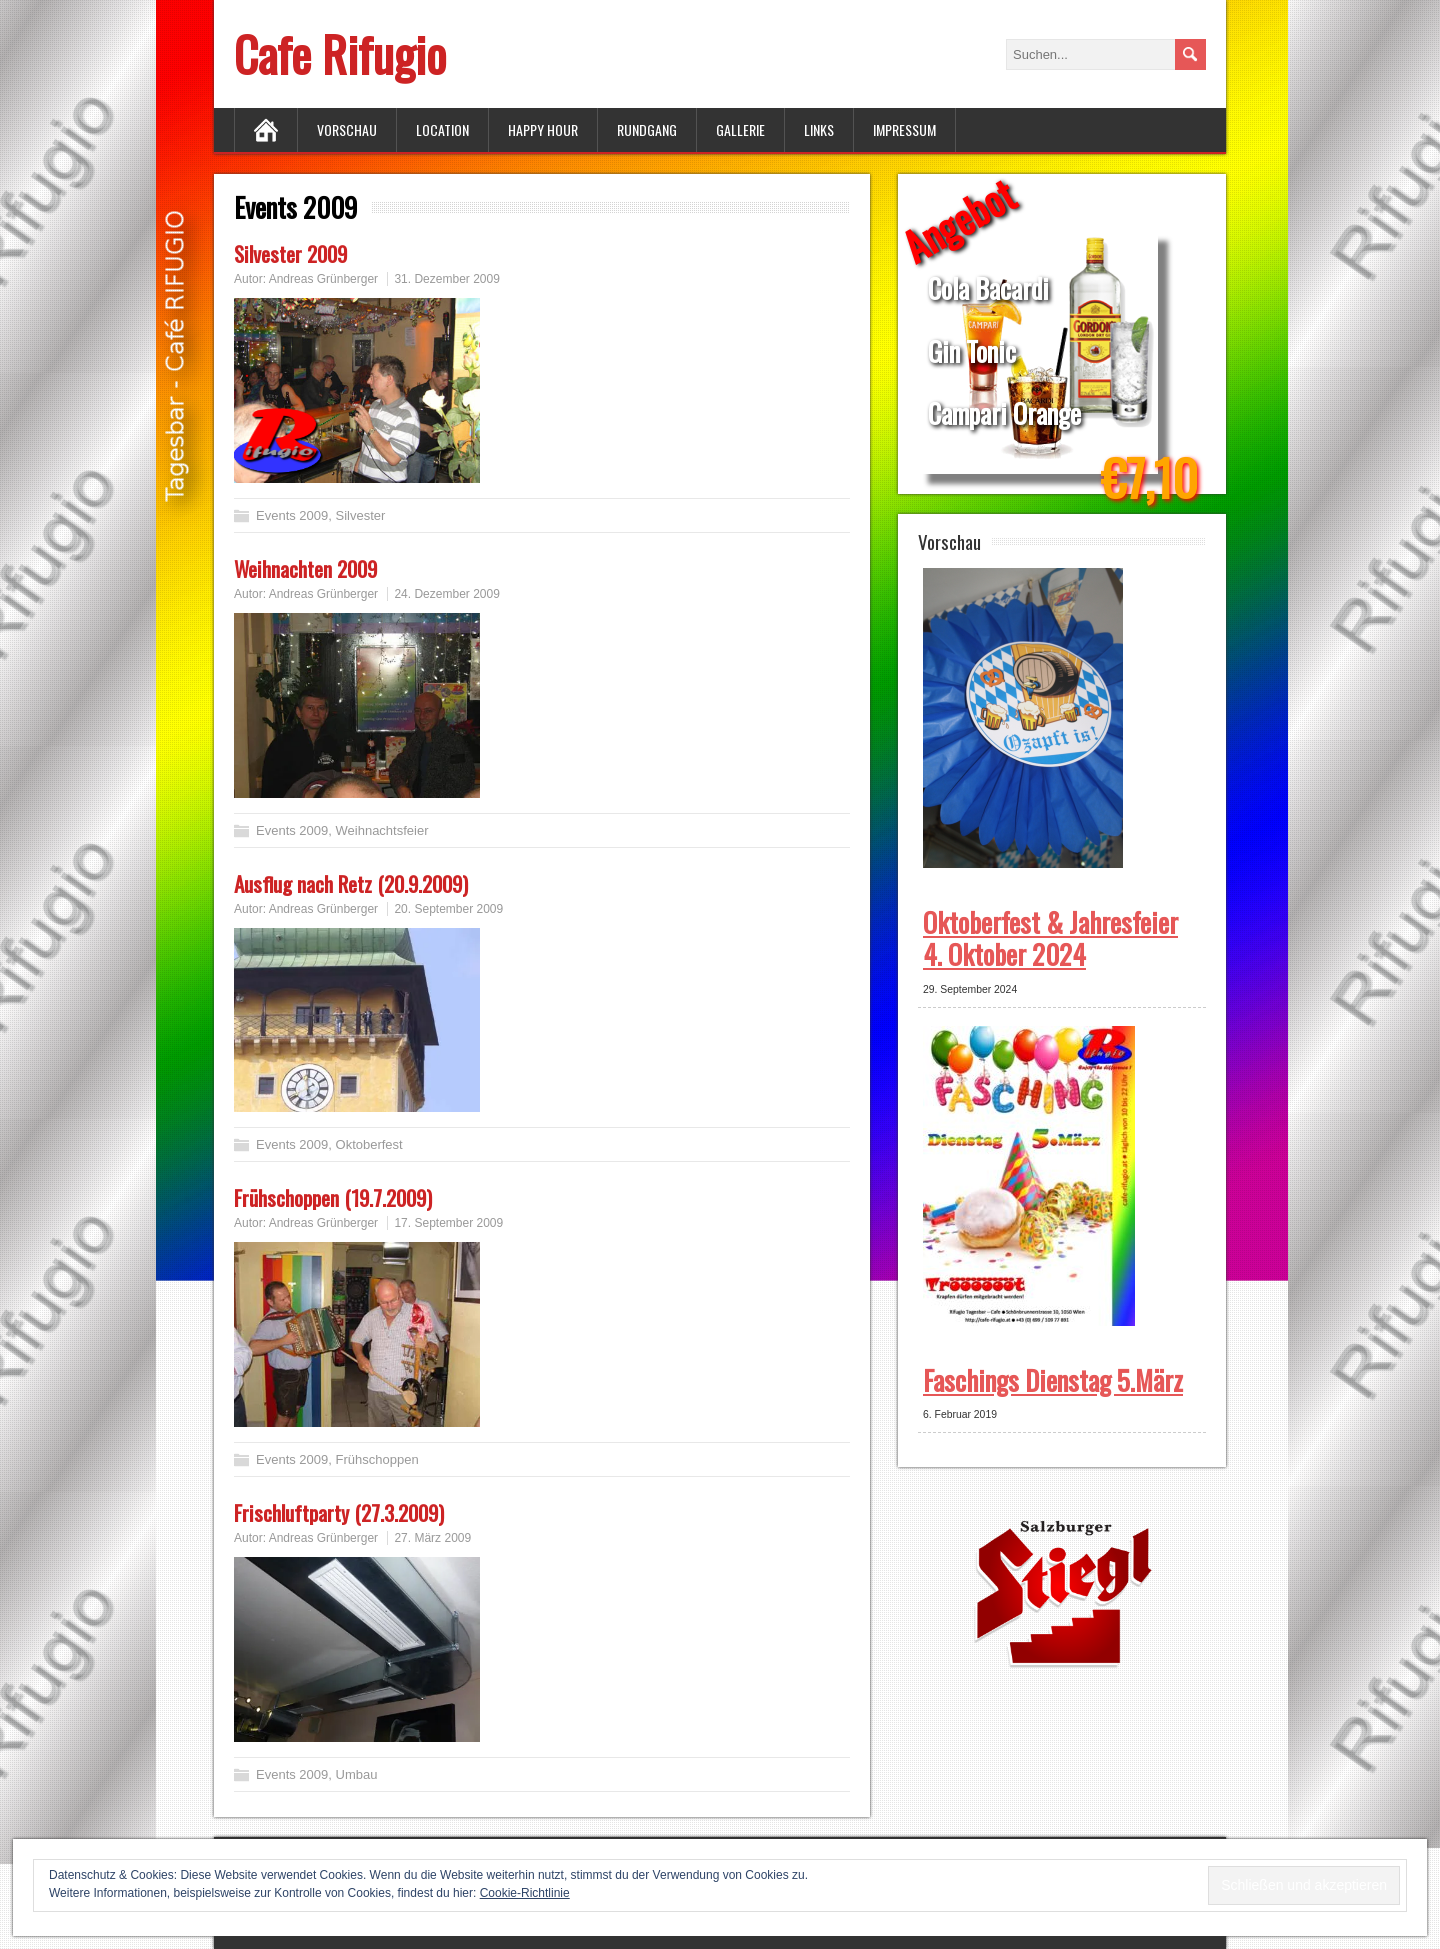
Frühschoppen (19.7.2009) (333, 1197)
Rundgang (647, 129)
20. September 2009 (448, 909)
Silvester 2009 (290, 253)
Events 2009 (292, 515)
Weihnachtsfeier (382, 830)
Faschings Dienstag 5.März (1053, 1380)
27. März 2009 (432, 1538)
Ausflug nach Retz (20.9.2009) (351, 883)
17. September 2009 (448, 1223)
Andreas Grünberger (323, 279)
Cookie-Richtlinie (525, 1893)
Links (819, 129)
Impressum (904, 129)
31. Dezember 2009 (446, 279)
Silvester (361, 515)
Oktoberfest (369, 1144)
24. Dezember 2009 (446, 594)
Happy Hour (543, 129)
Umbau (357, 1774)
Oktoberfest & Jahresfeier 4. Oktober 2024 (1050, 938)
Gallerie (740, 129)
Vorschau (347, 129)
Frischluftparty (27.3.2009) (339, 1512)
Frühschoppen (377, 1459)
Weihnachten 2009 (305, 568)
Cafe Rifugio (340, 53)
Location (442, 129)
